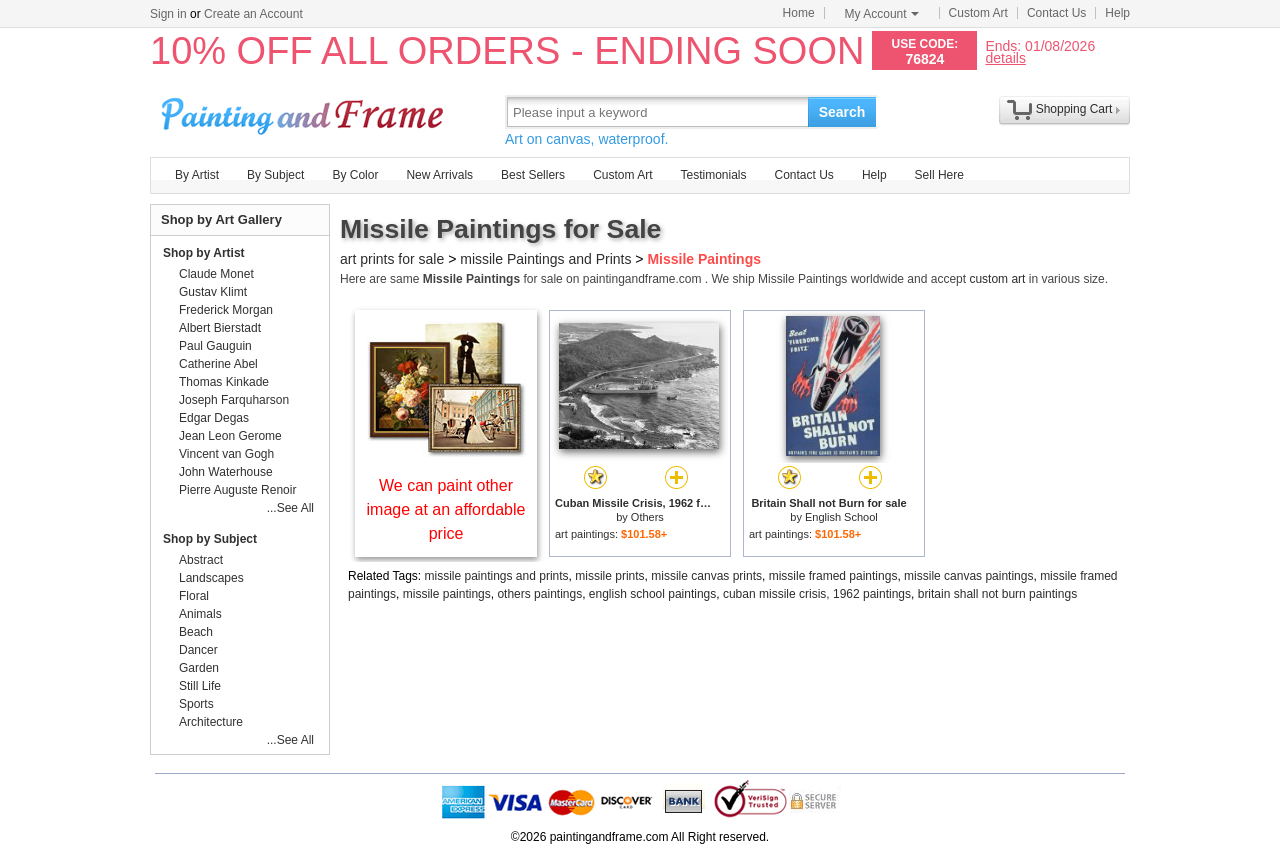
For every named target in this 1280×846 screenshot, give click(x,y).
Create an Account (253, 14)
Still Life (200, 686)
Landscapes (211, 578)
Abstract (201, 560)
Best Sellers (533, 175)
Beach (196, 632)
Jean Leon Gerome (230, 436)
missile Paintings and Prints (545, 259)
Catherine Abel (218, 364)
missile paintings (447, 594)
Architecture (211, 722)
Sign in (168, 14)
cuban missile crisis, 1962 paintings (817, 594)
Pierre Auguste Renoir (237, 490)
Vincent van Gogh (226, 454)
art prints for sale (392, 259)
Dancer (198, 650)
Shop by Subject (210, 539)
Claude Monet (216, 274)
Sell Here (939, 175)
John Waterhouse (226, 472)
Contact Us (1056, 13)
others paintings (539, 594)
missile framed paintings (833, 576)
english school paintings (652, 594)
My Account (882, 14)
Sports (196, 704)
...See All (290, 508)
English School (841, 517)
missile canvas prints (706, 576)
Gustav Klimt (213, 292)
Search (842, 112)
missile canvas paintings (968, 576)
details (1005, 57)
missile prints (609, 576)
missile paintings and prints (497, 576)
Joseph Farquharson (234, 400)
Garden (199, 668)
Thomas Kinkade (224, 382)
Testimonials (713, 175)
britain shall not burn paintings (997, 594)
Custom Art (978, 13)
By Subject (275, 175)
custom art (997, 279)
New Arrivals (439, 175)
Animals (200, 614)
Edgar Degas (214, 418)
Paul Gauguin (215, 346)
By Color (355, 175)
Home (799, 13)
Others (647, 517)
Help (1117, 13)
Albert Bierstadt (220, 328)
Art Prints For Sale (305, 111)
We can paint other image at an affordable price (446, 509)
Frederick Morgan (226, 310)
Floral (194, 596)
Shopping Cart (1074, 109)
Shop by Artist (204, 253)
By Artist (197, 175)
